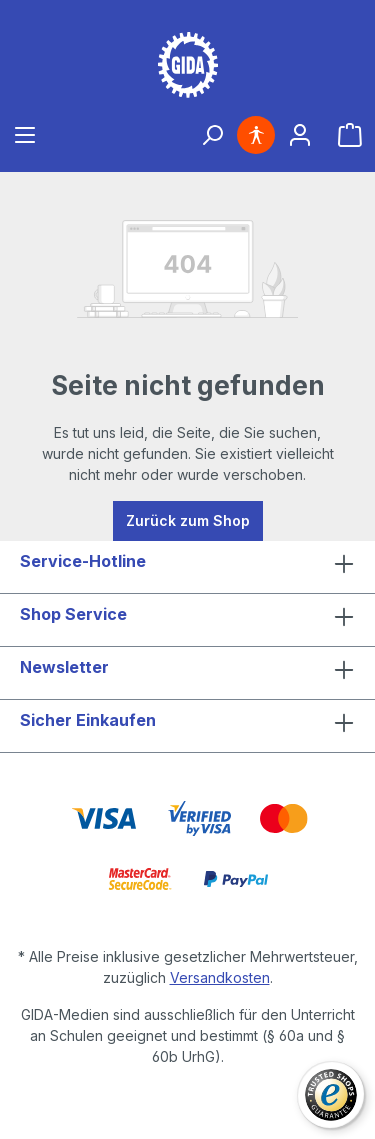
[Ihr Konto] (300, 135)
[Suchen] (212, 135)
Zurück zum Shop (188, 520)
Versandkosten (220, 977)
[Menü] (25, 135)
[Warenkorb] (350, 135)
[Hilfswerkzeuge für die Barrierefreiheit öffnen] (256, 135)
